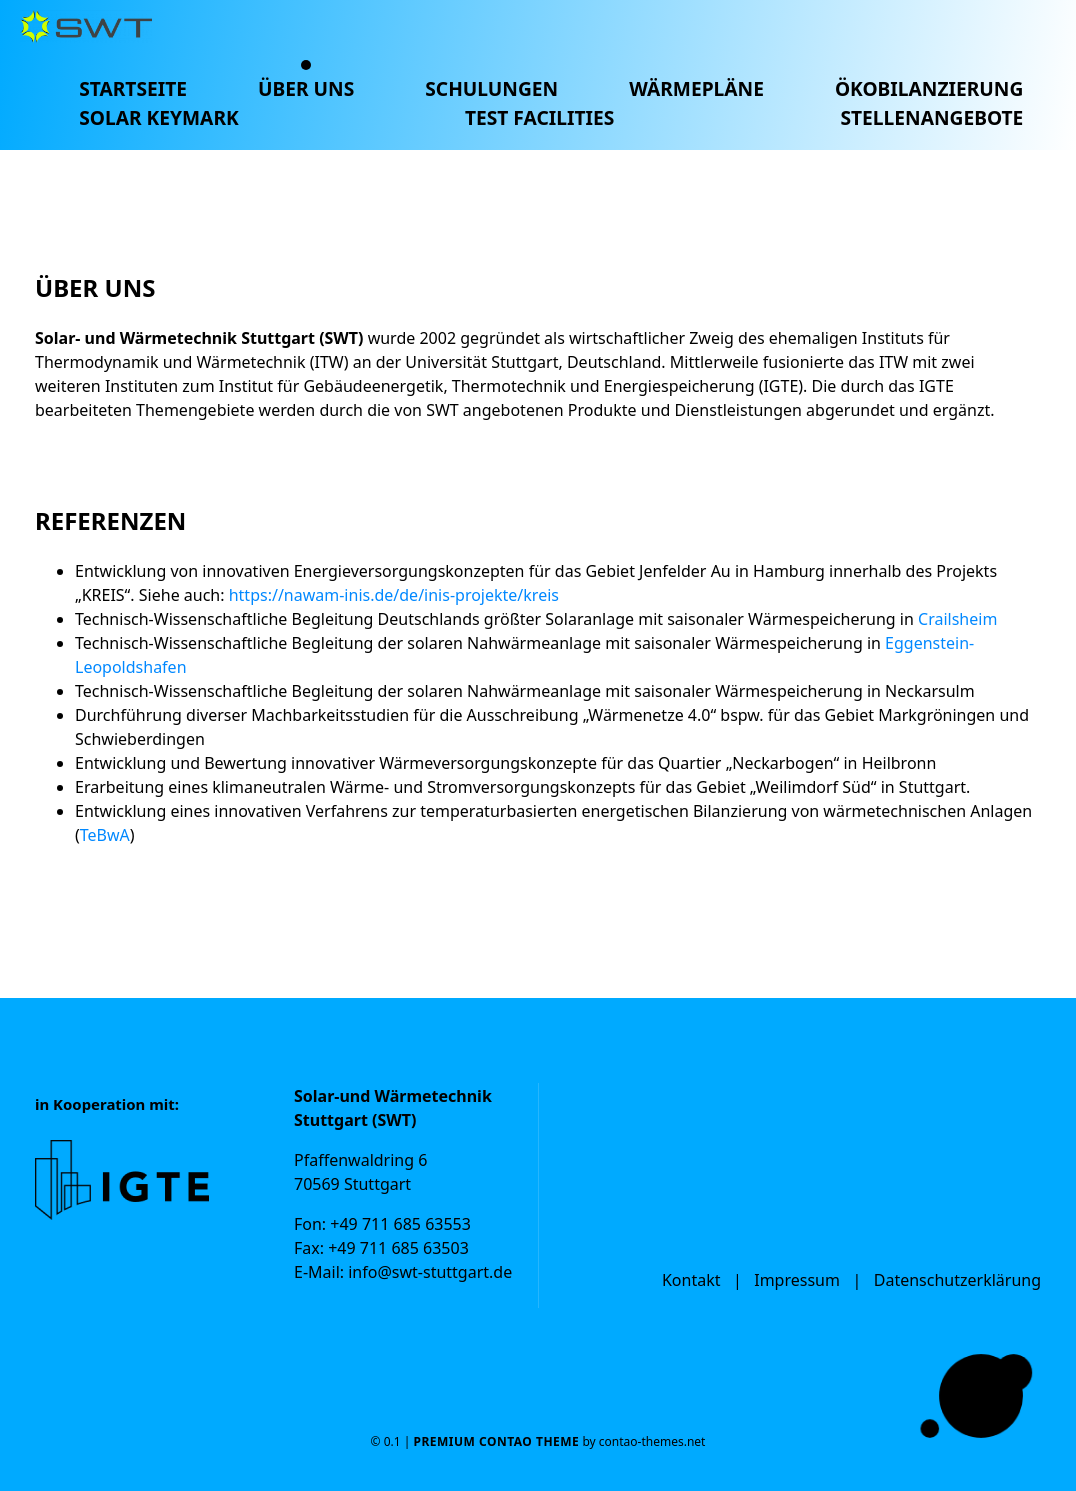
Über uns (306, 88)
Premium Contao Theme (496, 1441)
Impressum (797, 1280)
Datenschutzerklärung (957, 1280)
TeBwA (105, 835)
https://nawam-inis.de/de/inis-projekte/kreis (394, 595)
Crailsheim (957, 619)
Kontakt (691, 1280)
